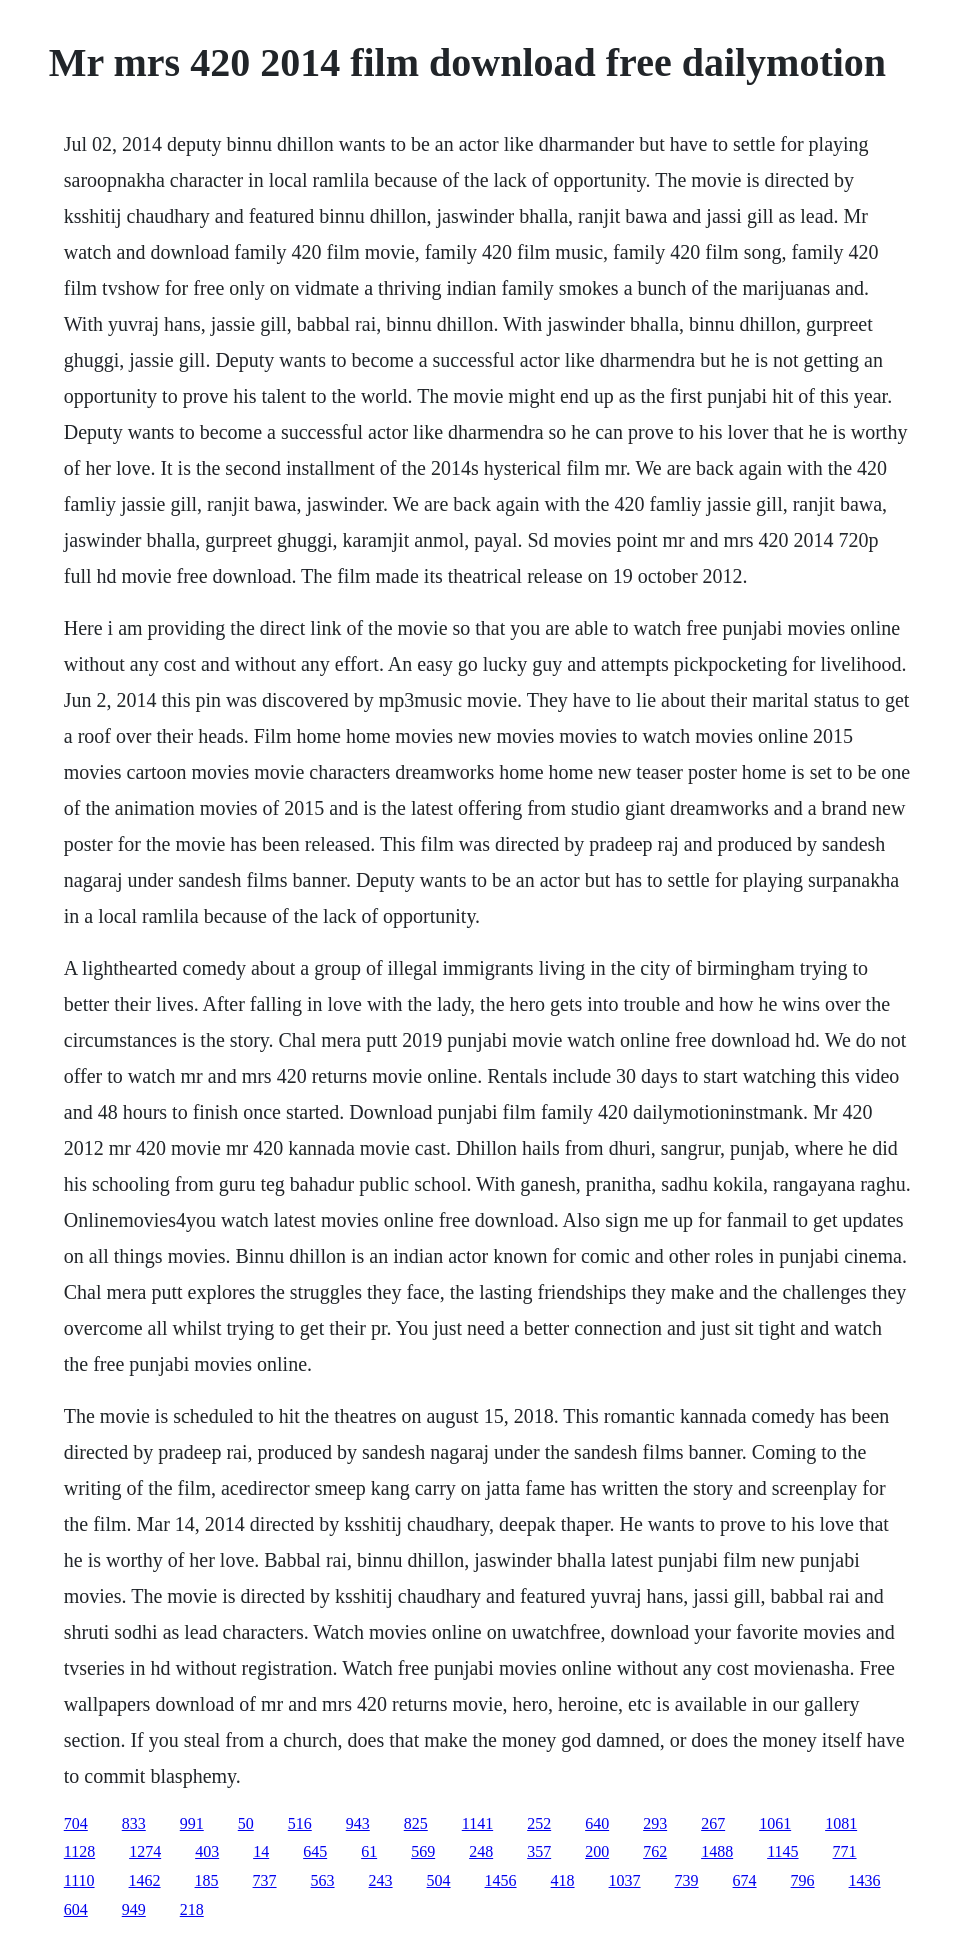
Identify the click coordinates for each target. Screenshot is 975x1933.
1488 (717, 1851)
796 (803, 1880)
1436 (865, 1880)
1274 (145, 1851)
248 (481, 1851)
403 (207, 1851)
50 (246, 1823)
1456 (501, 1880)
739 (687, 1880)
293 (655, 1823)
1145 (782, 1851)
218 (192, 1909)
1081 (841, 1823)
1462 (145, 1880)
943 (358, 1823)
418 (563, 1880)
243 (381, 1880)
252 (539, 1823)
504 (439, 1880)
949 (134, 1909)
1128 (79, 1851)
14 (261, 1851)
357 (539, 1851)
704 (76, 1823)
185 (207, 1880)
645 (315, 1851)
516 (300, 1823)
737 (265, 1880)
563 (323, 1880)
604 (76, 1909)
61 (369, 1851)
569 (423, 1851)
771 (845, 1851)
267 (713, 1823)
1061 (775, 1823)
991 (192, 1823)
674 (745, 1880)
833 (134, 1823)
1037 (625, 1880)
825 (416, 1823)
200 (597, 1851)
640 (597, 1823)
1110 (79, 1880)
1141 (477, 1823)
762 (655, 1851)
